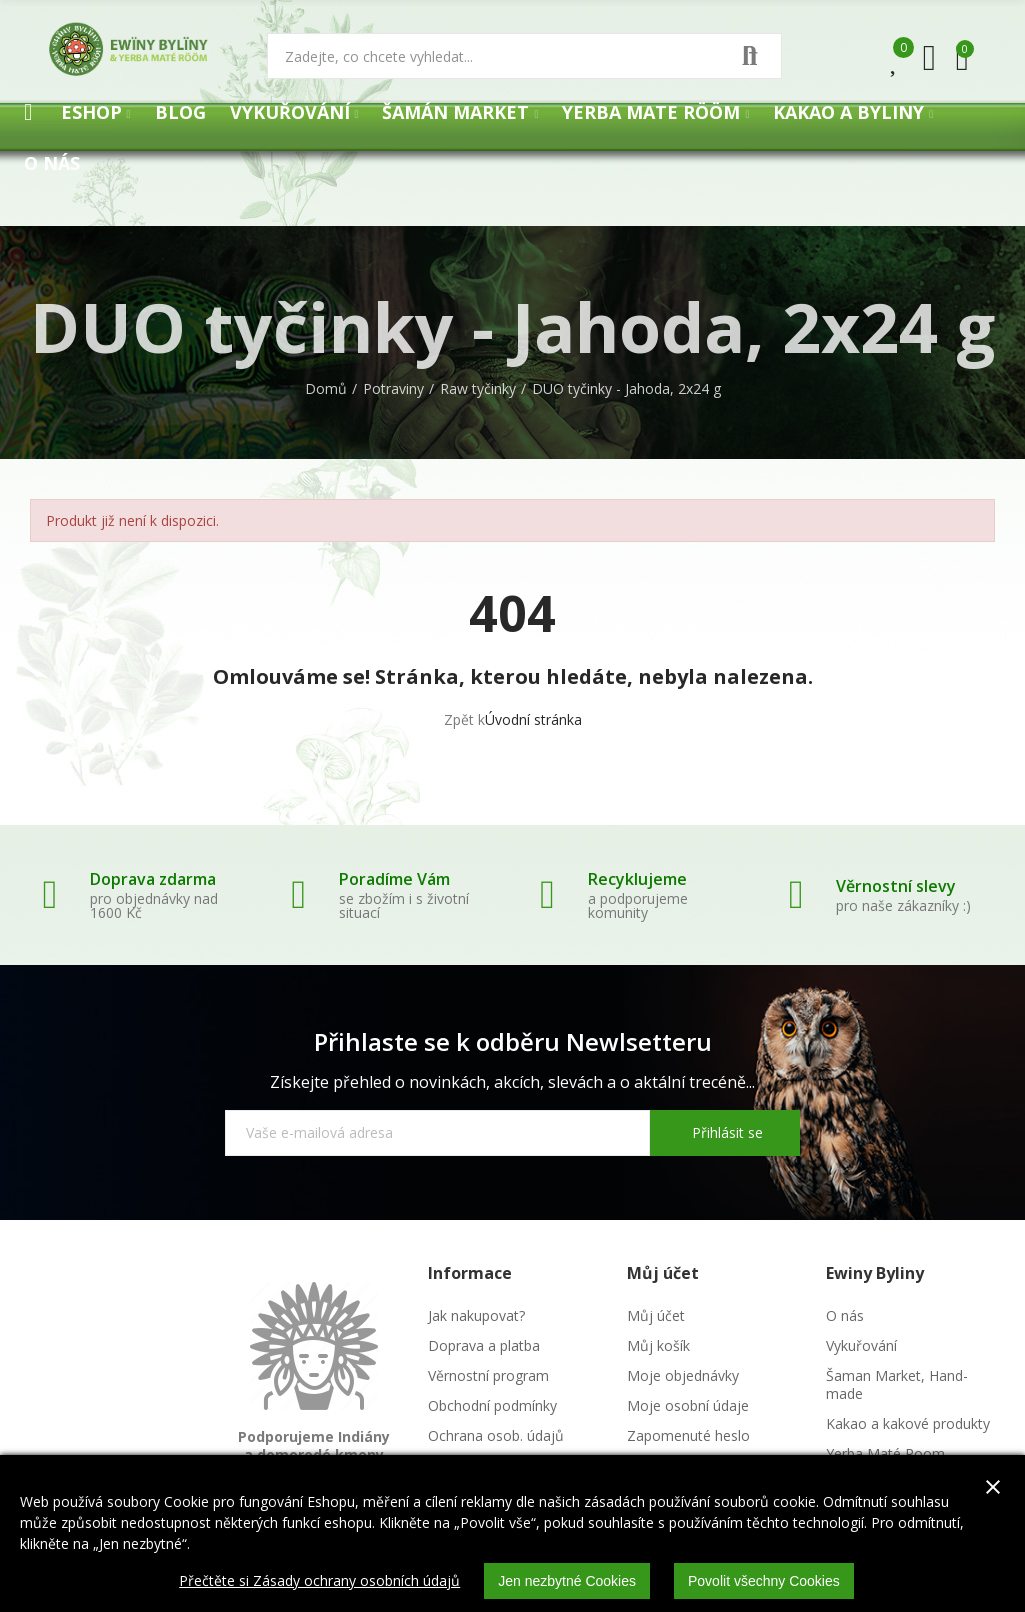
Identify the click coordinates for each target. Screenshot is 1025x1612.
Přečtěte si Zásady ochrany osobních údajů (319, 1580)
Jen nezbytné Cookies (567, 1581)
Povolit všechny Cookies (764, 1581)
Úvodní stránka (533, 719)
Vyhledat (750, 56)
